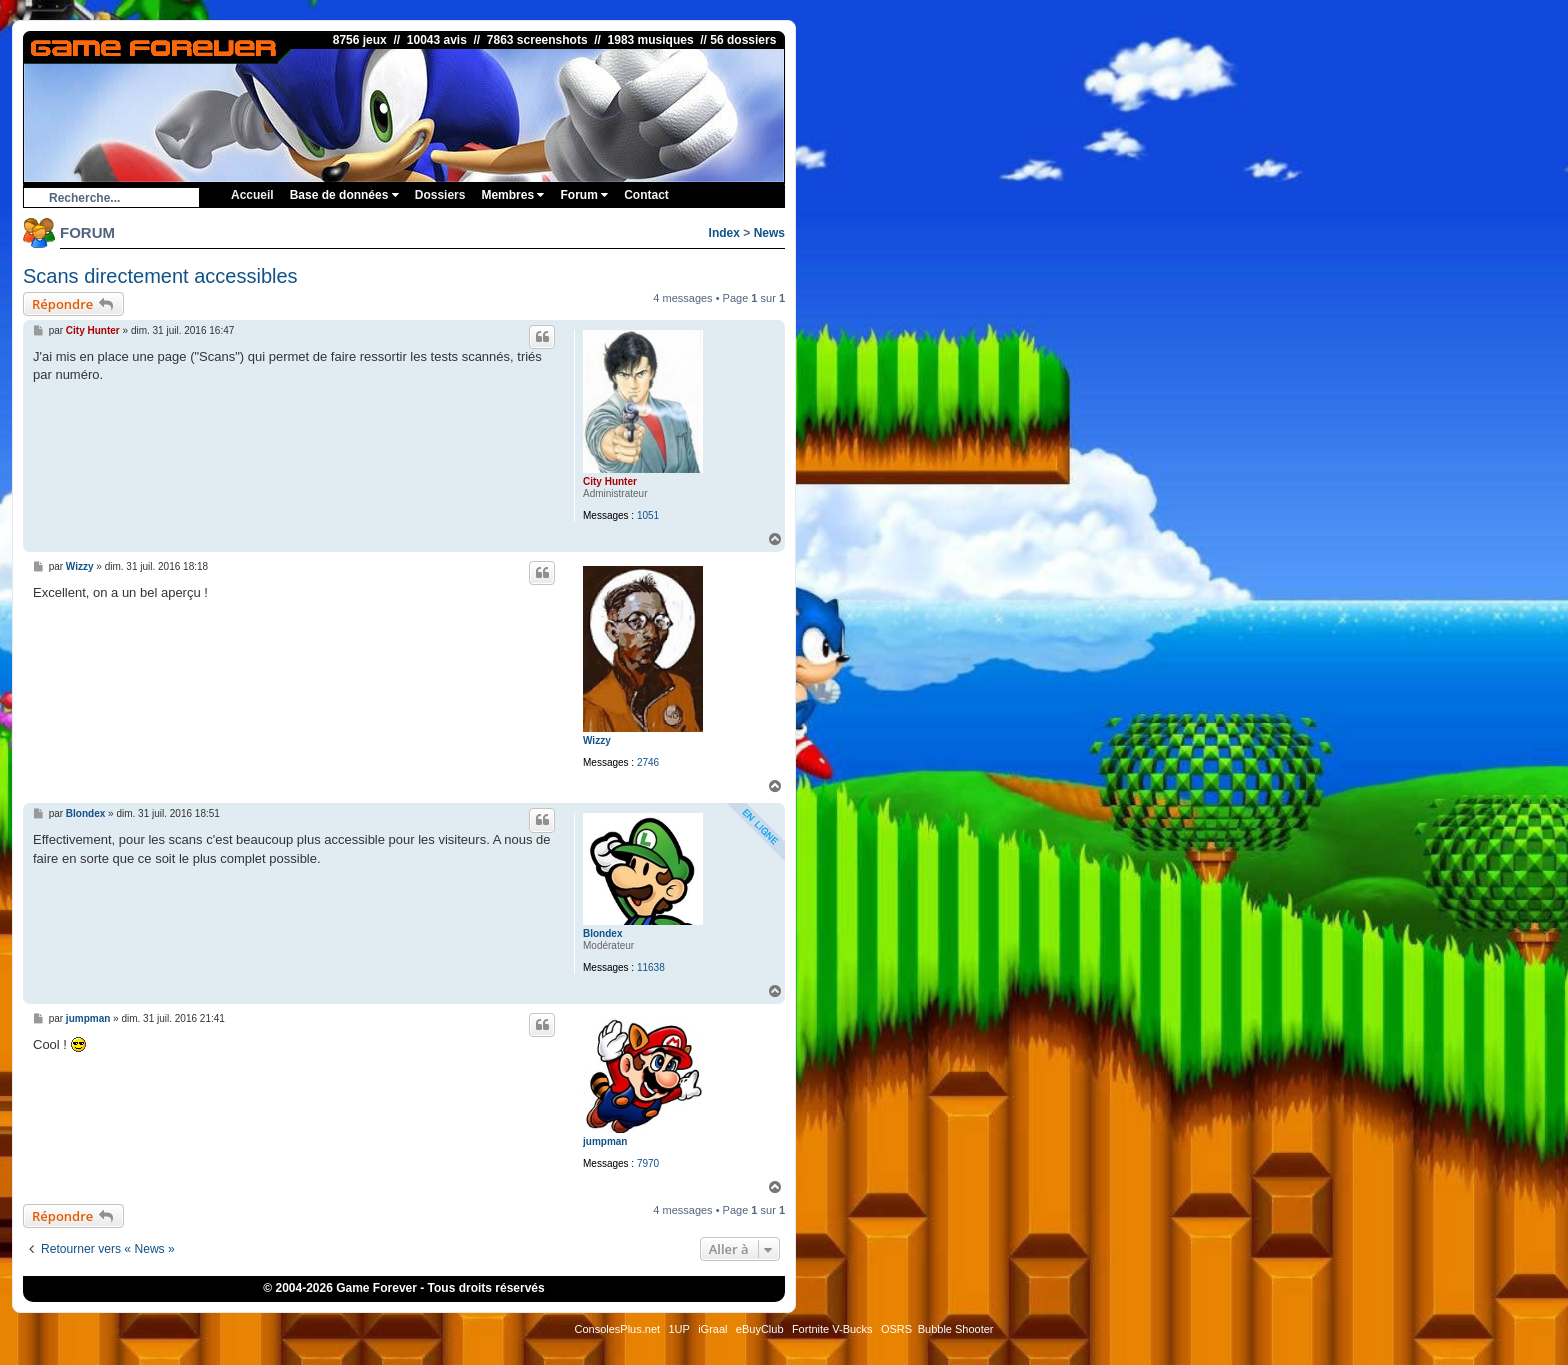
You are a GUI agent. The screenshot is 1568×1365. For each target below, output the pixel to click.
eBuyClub (760, 1329)
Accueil (252, 195)
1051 (648, 515)
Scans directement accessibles (160, 276)
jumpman (605, 1141)
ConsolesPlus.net (617, 1329)
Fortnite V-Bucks (832, 1329)
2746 (648, 762)
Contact (646, 195)
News (769, 233)
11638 (651, 967)
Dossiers (440, 195)
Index (724, 233)
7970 (648, 1163)
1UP (678, 1329)
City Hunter (610, 481)
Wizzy (597, 740)
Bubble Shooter (956, 1329)
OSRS (896, 1329)
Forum (584, 195)
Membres (512, 195)
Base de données (344, 195)
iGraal (712, 1329)
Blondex (602, 933)
